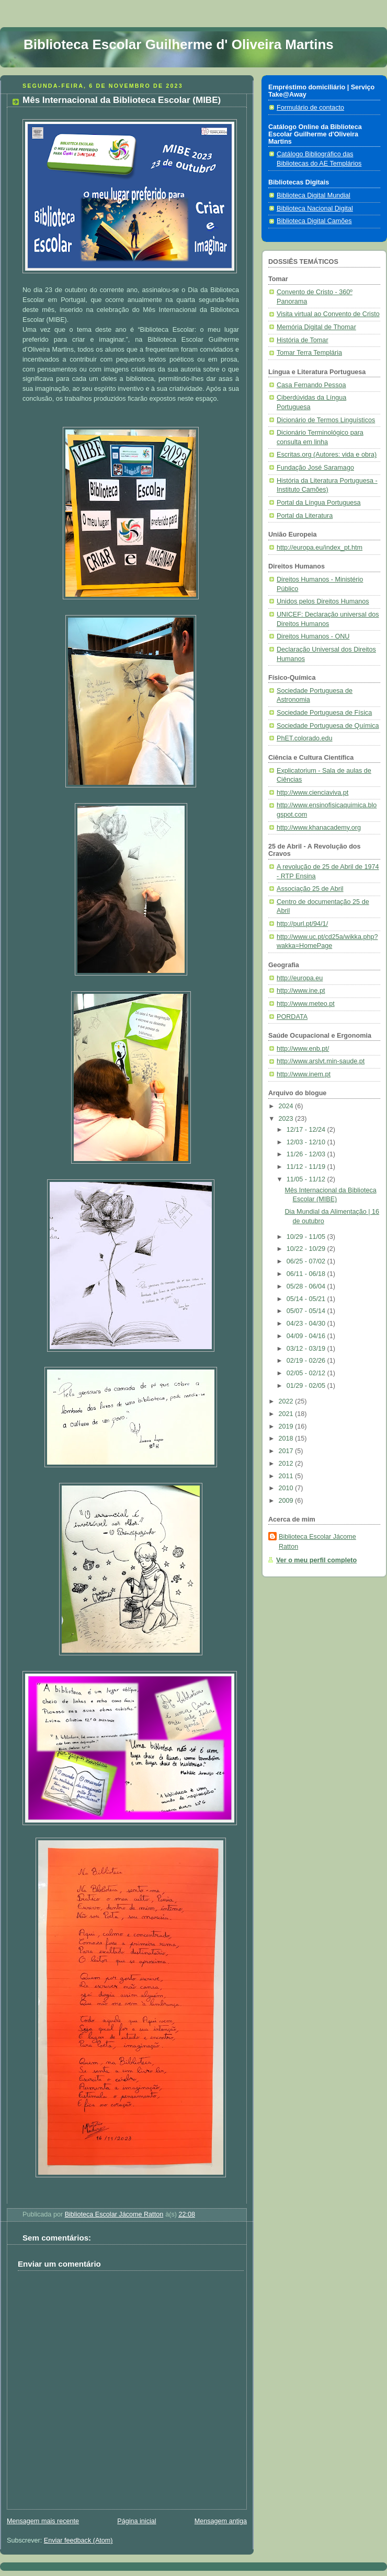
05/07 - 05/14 (307, 1311)
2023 (287, 1118)
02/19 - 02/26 (307, 1360)
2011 (287, 1476)
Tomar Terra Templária (309, 352)
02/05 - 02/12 (307, 1373)
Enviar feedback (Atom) (78, 2540)
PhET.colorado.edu (305, 738)
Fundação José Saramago (315, 467)
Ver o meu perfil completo (316, 1560)
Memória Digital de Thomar (316, 327)
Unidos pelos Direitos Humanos (323, 601)
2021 (287, 1414)
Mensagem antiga (221, 2521)
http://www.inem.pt (304, 1074)
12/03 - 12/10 (307, 1142)
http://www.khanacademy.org (319, 827)
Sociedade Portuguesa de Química (328, 725)
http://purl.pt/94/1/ (302, 923)
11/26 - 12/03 (307, 1154)
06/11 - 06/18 (307, 1274)
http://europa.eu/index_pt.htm (319, 547)
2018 (287, 1438)
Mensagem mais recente (43, 2521)
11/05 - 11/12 (307, 1179)
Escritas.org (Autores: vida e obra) (327, 454)
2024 (287, 1106)
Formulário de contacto (310, 107)
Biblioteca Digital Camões (314, 221)
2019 (287, 1426)
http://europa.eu (300, 978)
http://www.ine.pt (301, 990)
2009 (287, 1500)
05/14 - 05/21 (307, 1299)
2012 (287, 1463)
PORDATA (292, 1016)
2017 (287, 1451)
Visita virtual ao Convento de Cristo (328, 314)
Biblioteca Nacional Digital (315, 208)
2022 (287, 1401)
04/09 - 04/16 (307, 1336)
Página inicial (136, 2521)
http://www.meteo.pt (306, 1003)
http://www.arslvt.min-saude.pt (321, 1061)
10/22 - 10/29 (307, 1248)
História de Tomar (302, 340)
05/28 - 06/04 (307, 1286)
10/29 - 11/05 (307, 1236)
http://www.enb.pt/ (303, 1048)
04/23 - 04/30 (307, 1323)
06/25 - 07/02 (307, 1261)
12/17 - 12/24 (307, 1129)
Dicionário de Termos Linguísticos (326, 420)
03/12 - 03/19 (307, 1348)
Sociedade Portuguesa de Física (324, 712)
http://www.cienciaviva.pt (312, 792)
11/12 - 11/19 (307, 1166)
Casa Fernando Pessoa (311, 385)
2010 (287, 1488)
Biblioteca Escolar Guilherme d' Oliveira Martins (179, 44)
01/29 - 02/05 (307, 1385)
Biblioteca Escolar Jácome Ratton (317, 1541)
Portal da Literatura (305, 515)
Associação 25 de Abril (310, 888)
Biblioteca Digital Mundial (313, 195)
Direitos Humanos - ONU (313, 636)
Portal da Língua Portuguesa (319, 502)
